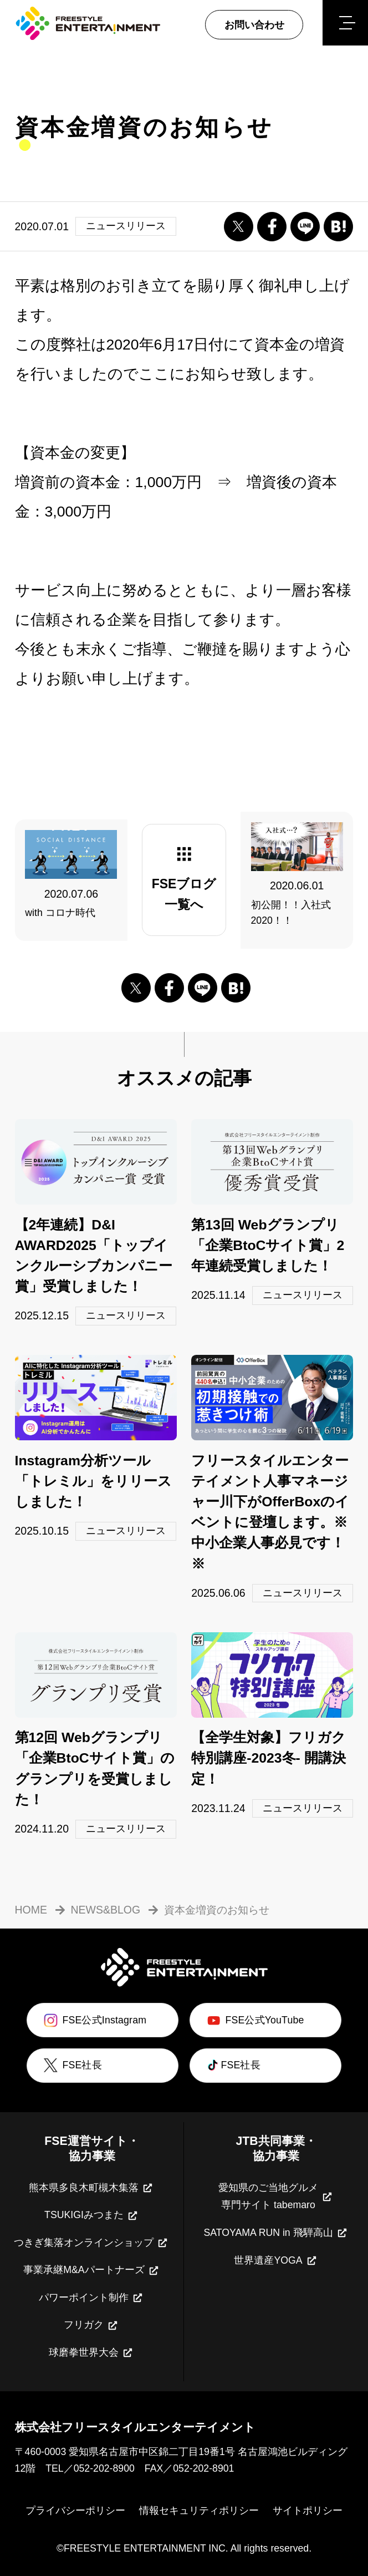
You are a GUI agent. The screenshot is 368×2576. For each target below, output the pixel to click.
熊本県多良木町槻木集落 (91, 2188)
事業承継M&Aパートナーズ (91, 2270)
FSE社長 (71, 2065)
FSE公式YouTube (254, 2020)
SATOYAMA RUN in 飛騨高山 (275, 2232)
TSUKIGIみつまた (91, 2215)
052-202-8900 (104, 2468)
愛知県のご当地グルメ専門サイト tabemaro (276, 2196)
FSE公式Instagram (93, 2020)
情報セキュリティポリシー (199, 2510)
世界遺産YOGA (276, 2260)
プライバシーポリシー (75, 2510)
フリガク (91, 2325)
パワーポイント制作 (91, 2297)
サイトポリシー (308, 2510)
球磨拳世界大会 (91, 2352)
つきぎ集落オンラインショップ (91, 2242)
